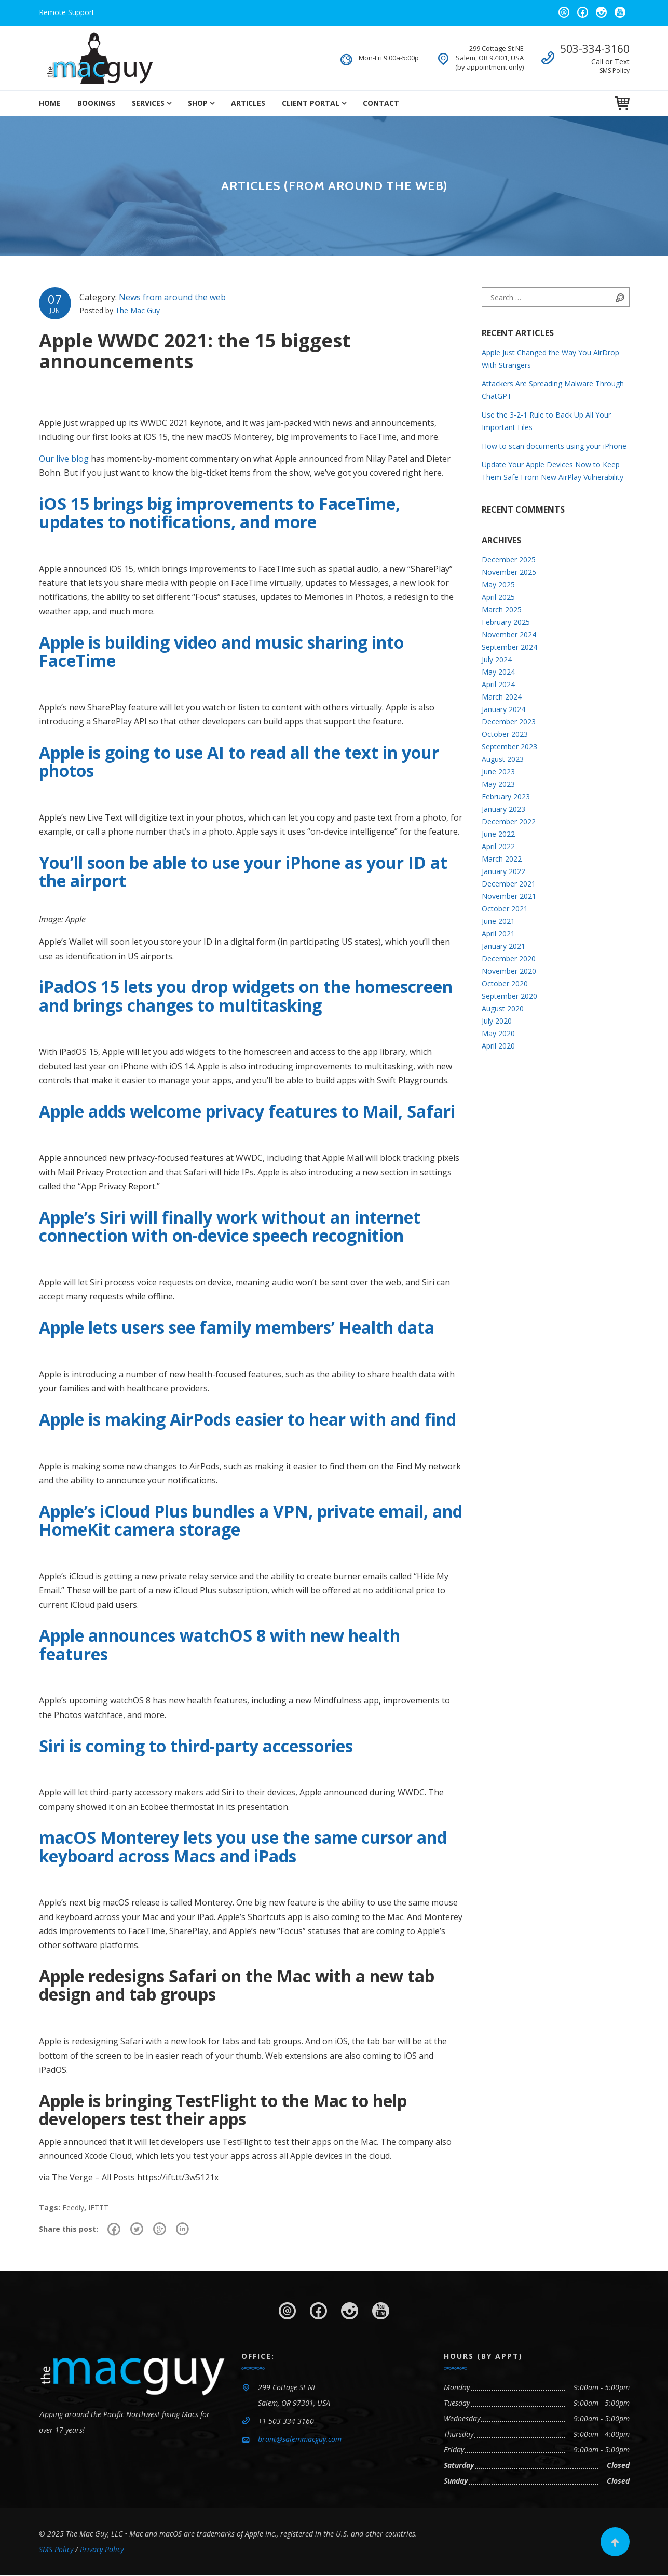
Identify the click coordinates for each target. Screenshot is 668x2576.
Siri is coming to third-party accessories (196, 1746)
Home (50, 103)
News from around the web (172, 297)
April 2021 (498, 933)
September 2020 (509, 996)
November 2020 (509, 971)
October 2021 (505, 909)
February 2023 (506, 796)
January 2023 (503, 809)
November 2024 (509, 634)
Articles (248, 103)
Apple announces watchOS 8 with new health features (219, 1644)
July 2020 (497, 1021)
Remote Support (66, 12)
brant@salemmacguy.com (300, 2440)
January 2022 (503, 871)
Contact (381, 103)
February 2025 (506, 622)
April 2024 (498, 684)
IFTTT (98, 2207)
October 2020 (505, 983)
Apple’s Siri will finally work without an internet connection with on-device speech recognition (229, 1226)
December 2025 (509, 560)
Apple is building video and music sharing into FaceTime (221, 651)
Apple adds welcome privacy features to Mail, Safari (247, 1111)
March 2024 (502, 697)
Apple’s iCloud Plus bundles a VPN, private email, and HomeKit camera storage (250, 1520)
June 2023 (498, 771)
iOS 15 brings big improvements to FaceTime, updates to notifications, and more (219, 512)
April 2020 (498, 1046)
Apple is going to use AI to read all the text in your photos (239, 761)
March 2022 (502, 859)
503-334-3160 (595, 49)
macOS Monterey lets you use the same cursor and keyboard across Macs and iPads (243, 1846)
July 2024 (497, 659)
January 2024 (503, 709)
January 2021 (503, 946)
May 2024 (498, 672)
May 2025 (498, 584)
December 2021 (509, 884)
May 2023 (498, 784)
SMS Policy (614, 70)
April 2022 (498, 846)
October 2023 (505, 734)
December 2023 (509, 722)
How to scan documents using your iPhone (554, 446)
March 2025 (502, 609)
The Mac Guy (137, 310)
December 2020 (509, 958)
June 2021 (498, 921)
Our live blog (64, 458)
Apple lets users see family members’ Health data (236, 1327)
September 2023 (509, 747)
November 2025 (509, 572)
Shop (198, 103)
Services (148, 103)
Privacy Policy (102, 2550)
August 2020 (503, 1008)
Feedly (73, 2207)
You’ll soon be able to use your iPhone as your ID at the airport (243, 871)
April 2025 (498, 597)
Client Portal (310, 103)
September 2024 (509, 647)
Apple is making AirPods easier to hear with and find (247, 1419)
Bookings (96, 103)
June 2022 (498, 834)
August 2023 (503, 759)
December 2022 (509, 821)
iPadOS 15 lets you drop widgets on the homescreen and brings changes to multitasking (246, 995)
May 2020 (498, 1033)
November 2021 (509, 896)
